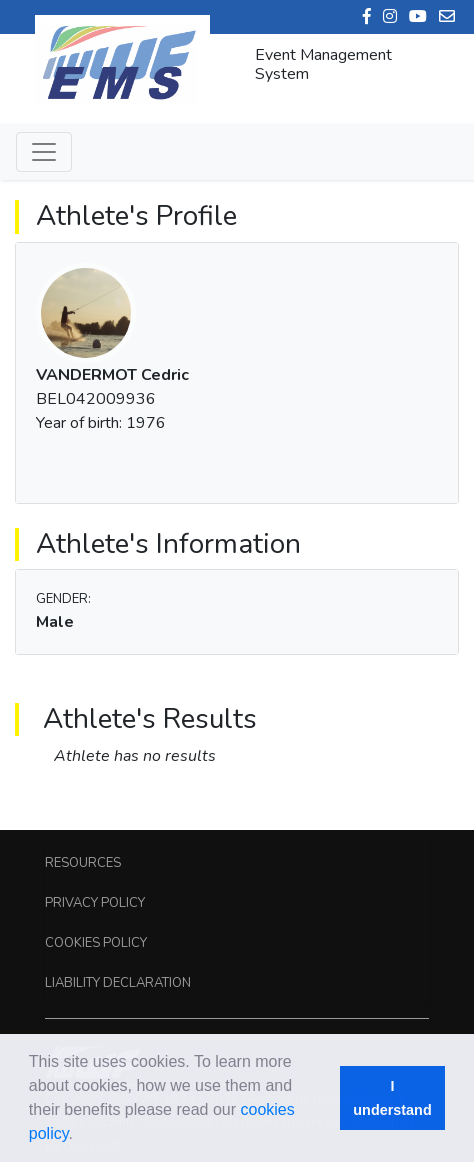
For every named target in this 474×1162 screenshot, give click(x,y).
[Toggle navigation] (44, 152)
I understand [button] (392, 1098)
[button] (80, 1136)
